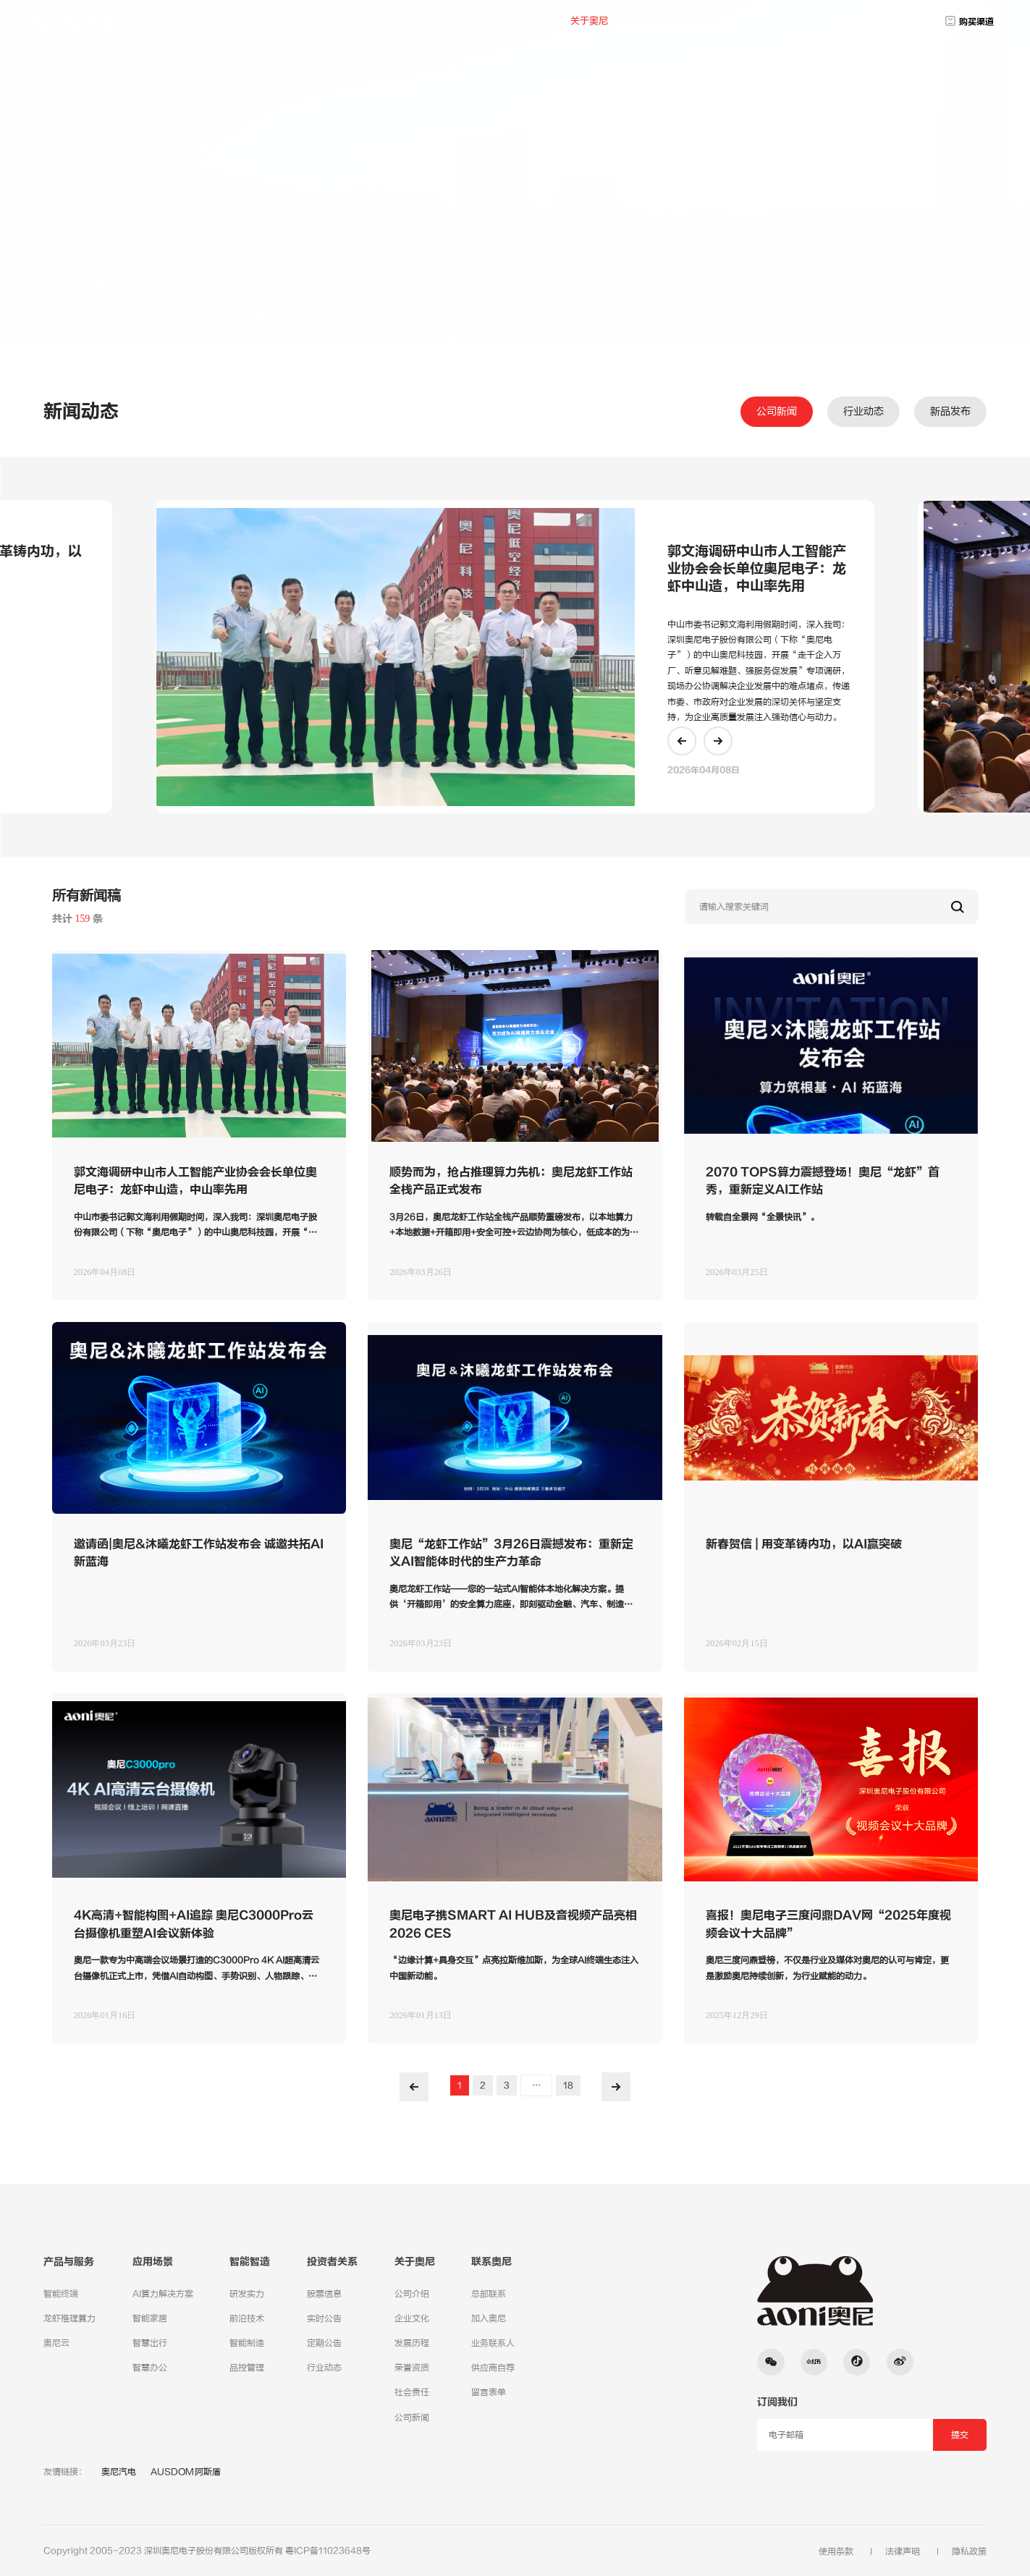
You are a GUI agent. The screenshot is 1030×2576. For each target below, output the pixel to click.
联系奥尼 (638, 21)
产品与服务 (427, 21)
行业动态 (863, 412)
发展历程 (411, 2343)
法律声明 (902, 2551)
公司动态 (884, 281)
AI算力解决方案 (162, 2294)
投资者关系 (535, 21)
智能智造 (249, 2262)
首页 (382, 21)
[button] (681, 740)
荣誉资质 (411, 2368)
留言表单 (488, 2392)
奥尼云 (56, 2343)
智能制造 (246, 2343)
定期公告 (324, 2343)
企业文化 (411, 2318)
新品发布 (950, 412)
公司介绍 (411, 2294)
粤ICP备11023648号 (328, 2551)
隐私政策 (969, 2551)
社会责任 (411, 2392)
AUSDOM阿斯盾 (186, 2472)
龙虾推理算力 (69, 2318)
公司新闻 (776, 412)
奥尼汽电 (118, 2472)
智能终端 (60, 2294)
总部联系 (488, 2294)
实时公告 (324, 2318)
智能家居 (149, 2318)
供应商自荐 (493, 2368)
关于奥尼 (589, 21)
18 (568, 2085)
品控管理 (246, 2368)
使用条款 (836, 2551)
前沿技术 (246, 2318)
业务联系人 (493, 2343)
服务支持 (617, 281)
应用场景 (481, 21)
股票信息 (324, 2294)
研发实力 (246, 2294)
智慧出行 (149, 2343)
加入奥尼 (751, 281)
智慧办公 (149, 2368)
